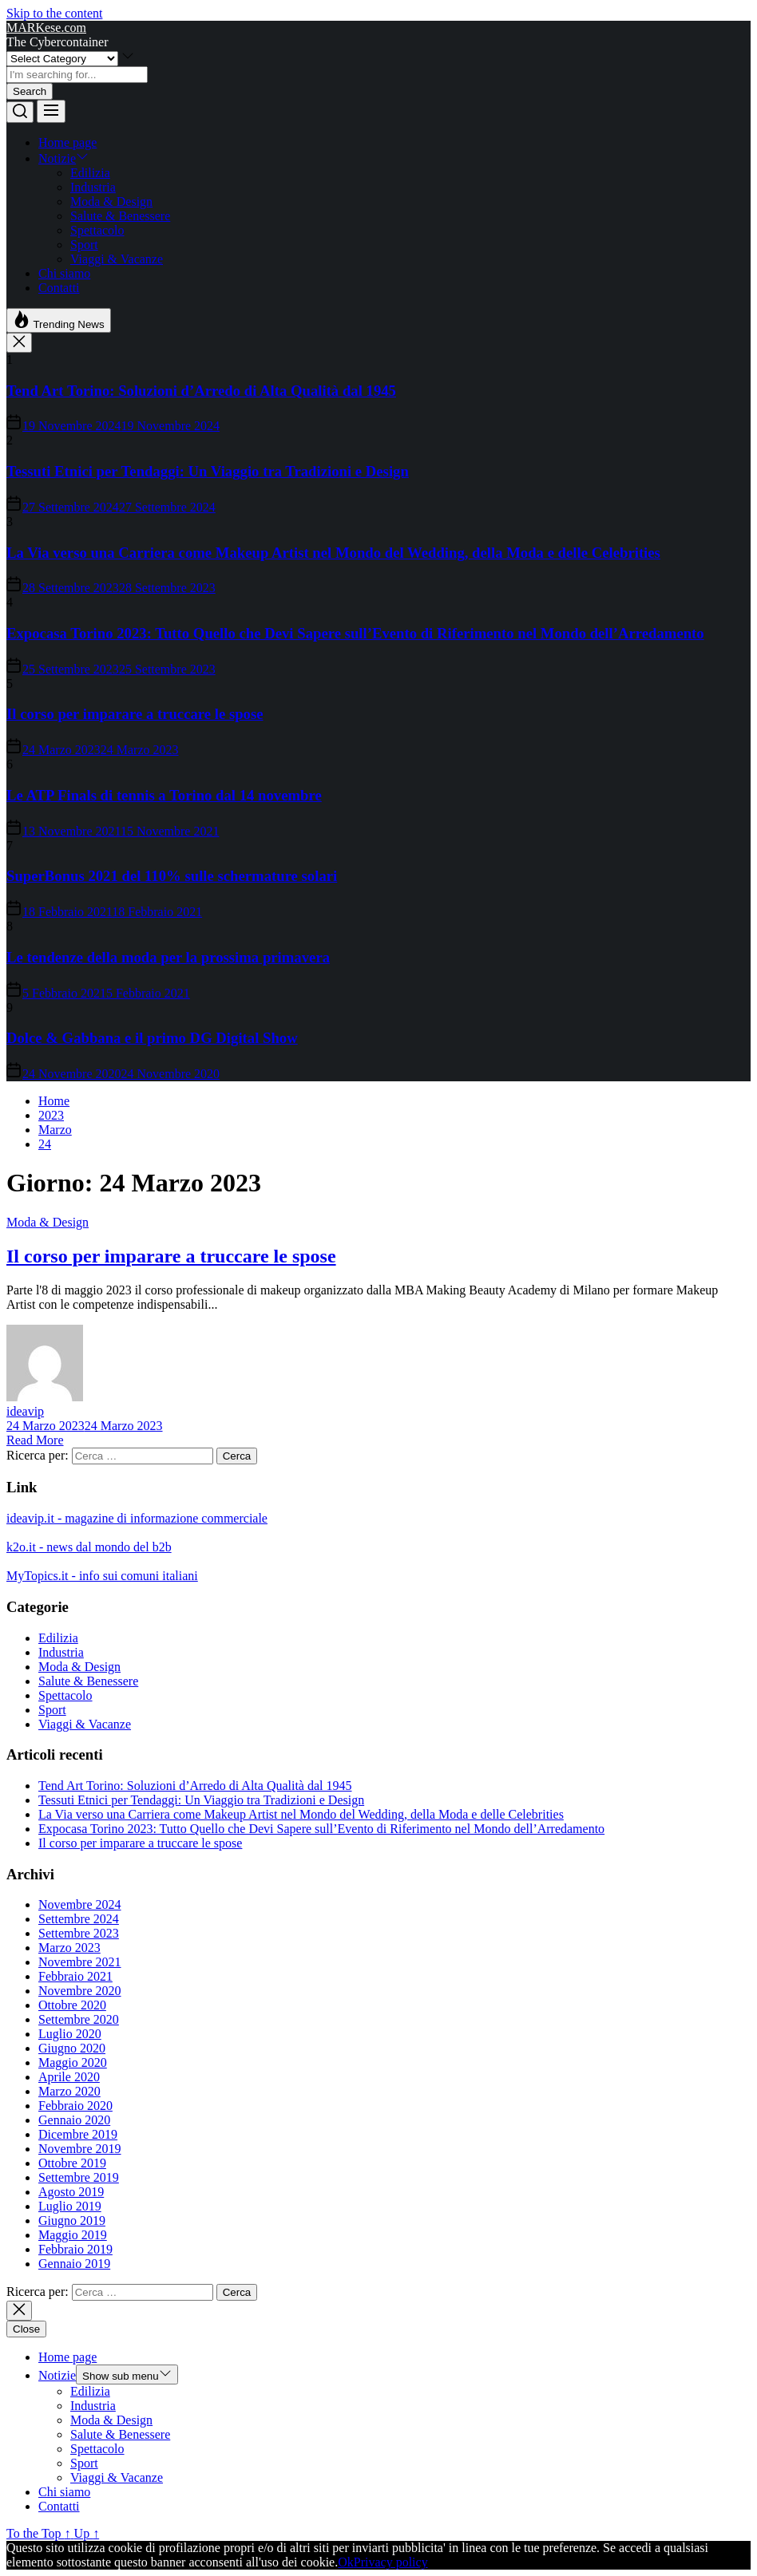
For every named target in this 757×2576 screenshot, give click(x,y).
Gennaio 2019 (74, 2263)
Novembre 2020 (79, 1990)
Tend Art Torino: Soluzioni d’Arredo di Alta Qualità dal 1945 (201, 390)
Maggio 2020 (72, 2062)
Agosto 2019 (71, 2192)
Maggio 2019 (72, 2235)
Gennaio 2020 (74, 2120)
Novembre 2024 (79, 1904)
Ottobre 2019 (72, 2163)
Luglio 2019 (69, 2206)
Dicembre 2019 (77, 2134)
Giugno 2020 (71, 2048)
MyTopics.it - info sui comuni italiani (102, 1575)
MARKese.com (46, 27)
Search (29, 91)
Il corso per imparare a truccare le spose (135, 713)
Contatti (59, 287)
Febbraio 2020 (75, 2105)
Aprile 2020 (69, 2077)
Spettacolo (97, 230)
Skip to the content (54, 13)
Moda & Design (111, 201)
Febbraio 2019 (75, 2249)
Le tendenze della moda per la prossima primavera (168, 957)
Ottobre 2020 (72, 2005)
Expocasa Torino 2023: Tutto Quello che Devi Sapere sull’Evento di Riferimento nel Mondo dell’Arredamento (355, 633)
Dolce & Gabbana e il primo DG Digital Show (152, 1037)
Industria (93, 187)
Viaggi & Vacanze (116, 259)
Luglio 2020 (69, 2034)
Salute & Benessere (120, 216)
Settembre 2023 (78, 1933)
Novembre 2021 (79, 1962)
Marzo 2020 (69, 2091)
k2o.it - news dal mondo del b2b (89, 1547)
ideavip (25, 1411)
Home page (67, 142)
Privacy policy (391, 2562)
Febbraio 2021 (75, 1976)
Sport (84, 244)
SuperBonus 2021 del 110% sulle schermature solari (171, 875)
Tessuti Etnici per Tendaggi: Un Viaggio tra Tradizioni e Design (207, 471)
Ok (346, 2562)
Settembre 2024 (78, 1919)
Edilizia (90, 173)
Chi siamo (64, 273)
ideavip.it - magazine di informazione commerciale (137, 1518)
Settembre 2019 (78, 2177)
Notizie (63, 158)
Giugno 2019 (71, 2220)
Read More (35, 1440)
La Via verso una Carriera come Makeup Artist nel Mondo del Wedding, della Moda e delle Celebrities (333, 552)
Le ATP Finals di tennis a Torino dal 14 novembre (164, 795)
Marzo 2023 (69, 1947)
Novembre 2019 (79, 2148)
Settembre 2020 (78, 2019)
